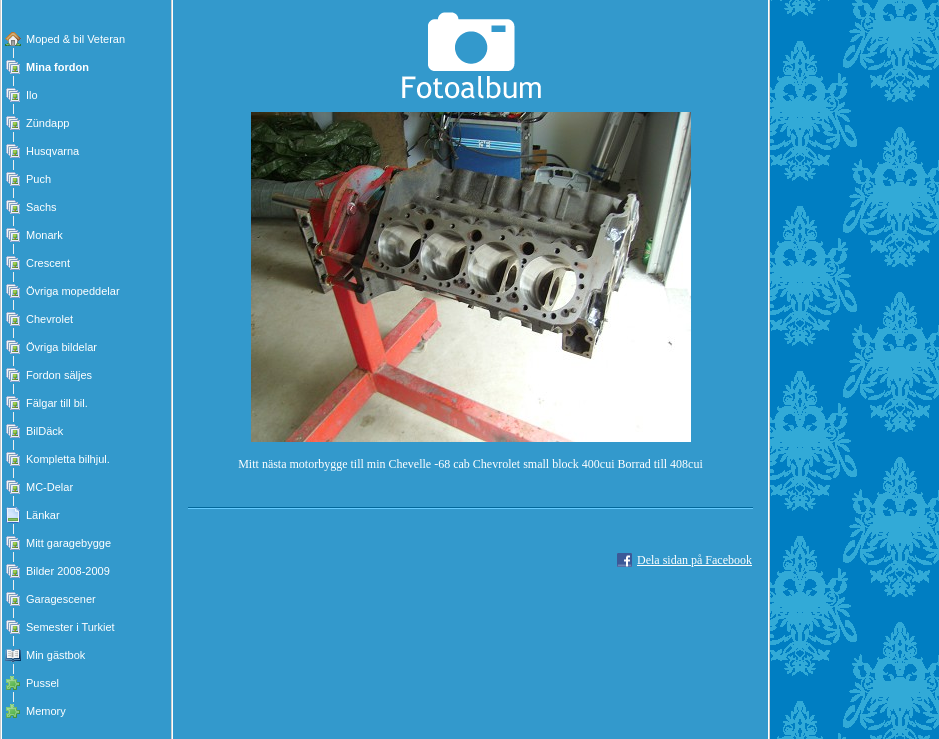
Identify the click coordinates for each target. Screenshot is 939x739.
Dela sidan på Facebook (694, 560)
